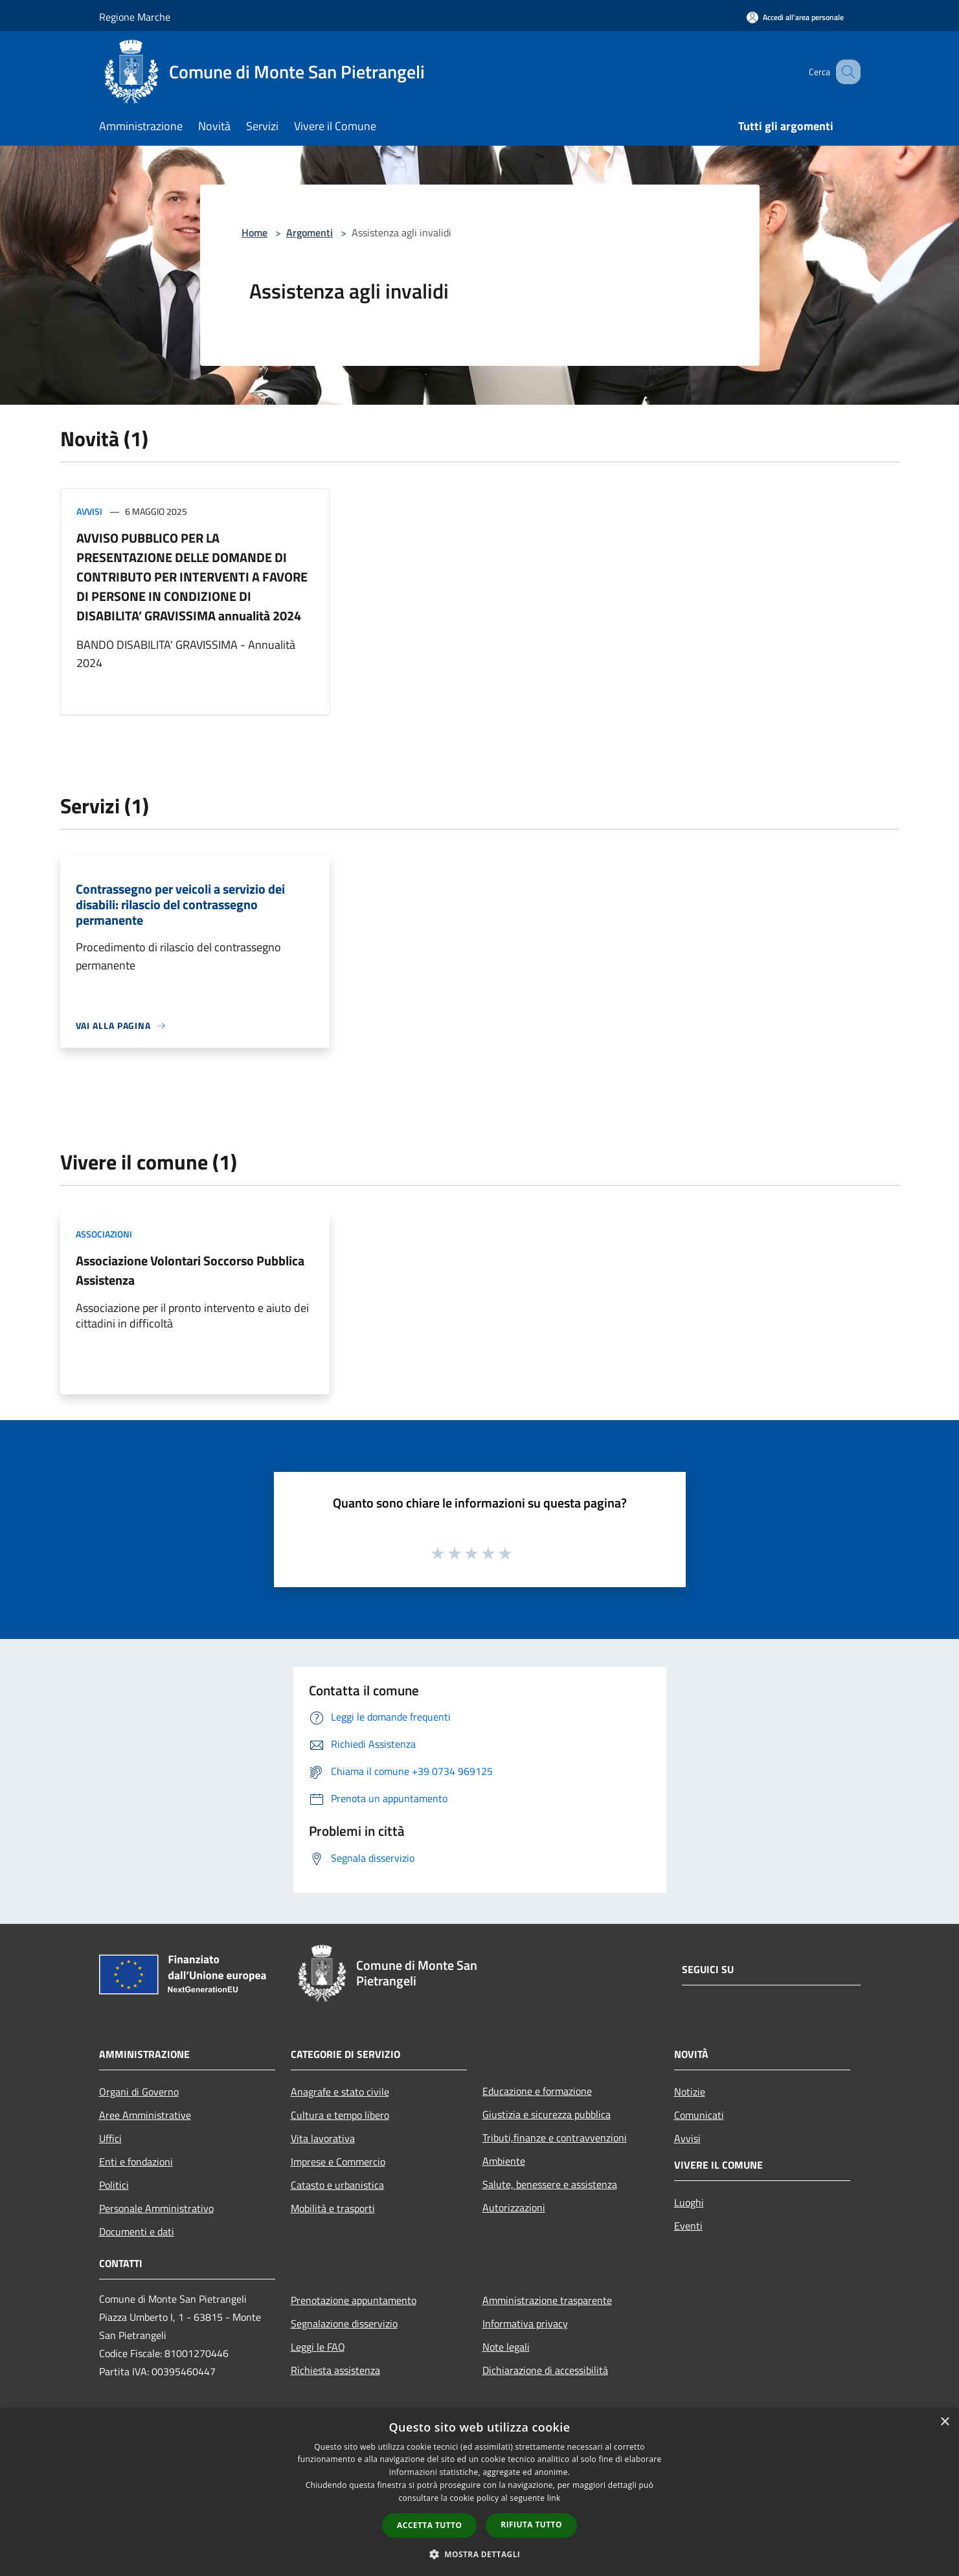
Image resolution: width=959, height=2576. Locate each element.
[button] (480, 2554)
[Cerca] (845, 71)
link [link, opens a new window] (554, 2497)
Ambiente (503, 2161)
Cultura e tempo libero (340, 2115)
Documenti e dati (136, 2231)
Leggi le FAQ (318, 2347)
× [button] (944, 2422)
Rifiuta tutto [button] (531, 2524)
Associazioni (104, 1234)
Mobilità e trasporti (333, 2208)
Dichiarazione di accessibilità (545, 2370)
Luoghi (689, 2202)
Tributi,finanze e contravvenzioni (554, 2137)
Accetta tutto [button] (429, 2525)
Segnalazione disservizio (344, 2323)
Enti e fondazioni (136, 2161)
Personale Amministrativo (156, 2208)
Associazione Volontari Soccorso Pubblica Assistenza (190, 1270)
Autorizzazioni (513, 2207)
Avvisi (89, 511)
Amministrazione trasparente (547, 2300)
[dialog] (479, 2492)
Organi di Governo (139, 2091)
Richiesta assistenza (335, 2370)
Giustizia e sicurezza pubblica (546, 2114)
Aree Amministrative (145, 2115)
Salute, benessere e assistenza (549, 2184)
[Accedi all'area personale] (795, 17)
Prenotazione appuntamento (353, 2300)
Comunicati (699, 2115)
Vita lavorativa (323, 2138)
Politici (114, 2185)
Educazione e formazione (537, 2091)
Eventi (688, 2225)
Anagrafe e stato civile (340, 2091)
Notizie (689, 2091)
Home (254, 232)
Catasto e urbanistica (337, 2185)
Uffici (110, 2138)
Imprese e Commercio (338, 2161)
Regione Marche (134, 17)
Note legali (506, 2347)
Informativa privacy (525, 2323)
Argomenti (309, 232)
